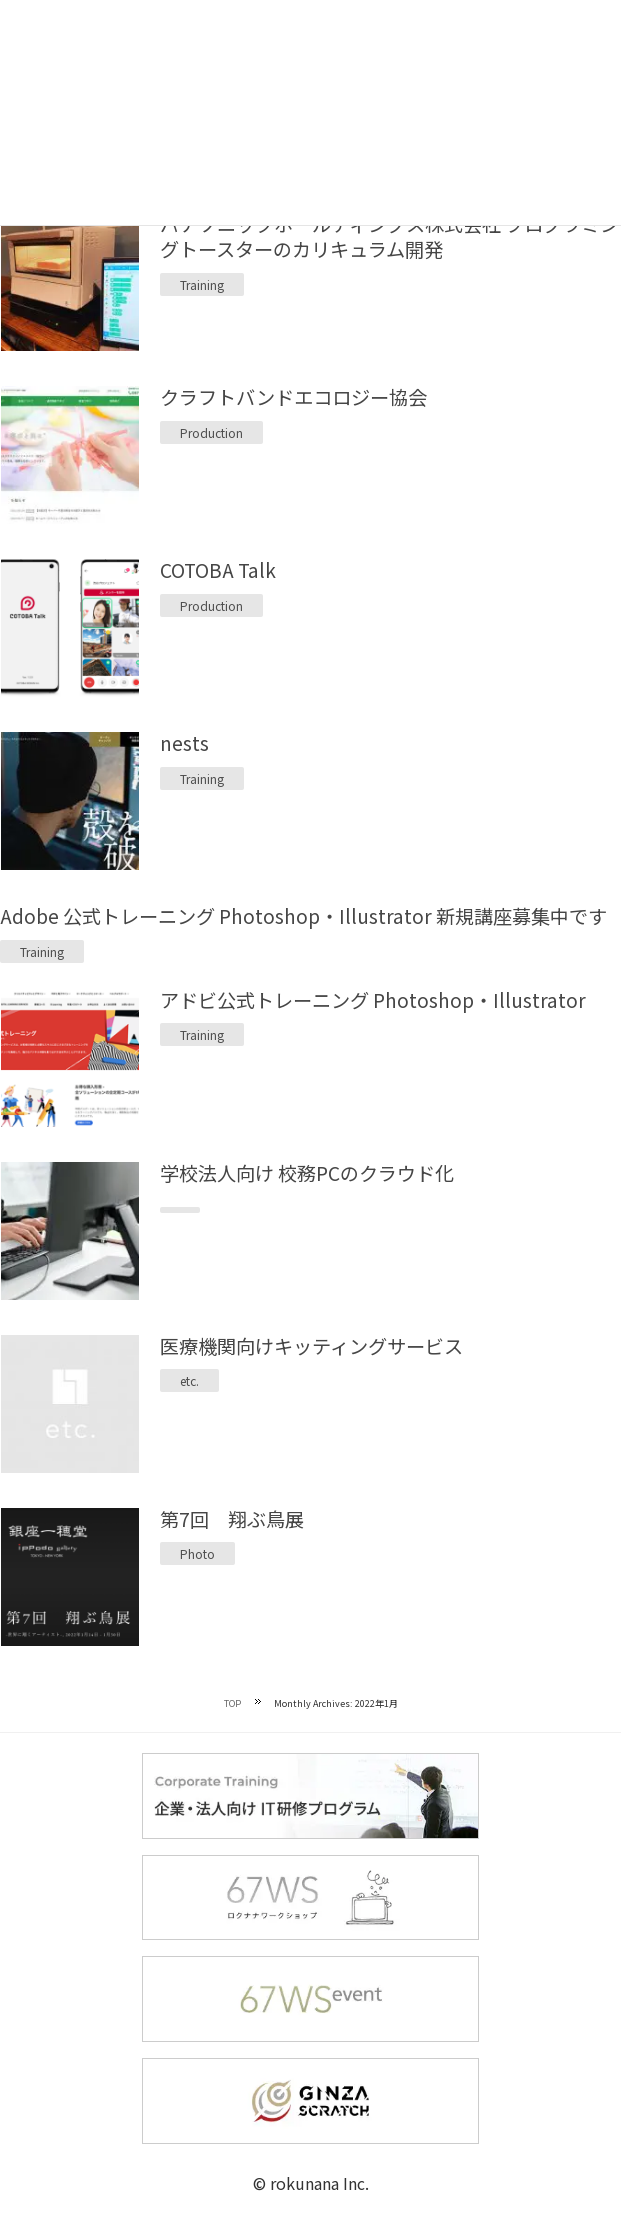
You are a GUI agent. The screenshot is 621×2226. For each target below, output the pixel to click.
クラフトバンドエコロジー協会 (293, 397)
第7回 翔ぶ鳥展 (232, 1519)
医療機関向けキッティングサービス (311, 1346)
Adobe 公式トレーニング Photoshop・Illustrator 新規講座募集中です (303, 916)
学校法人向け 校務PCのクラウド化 (307, 1173)
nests (184, 743)
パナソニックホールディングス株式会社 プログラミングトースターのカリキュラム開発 (389, 236)
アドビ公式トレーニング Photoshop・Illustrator (373, 1000)
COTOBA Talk (218, 570)
